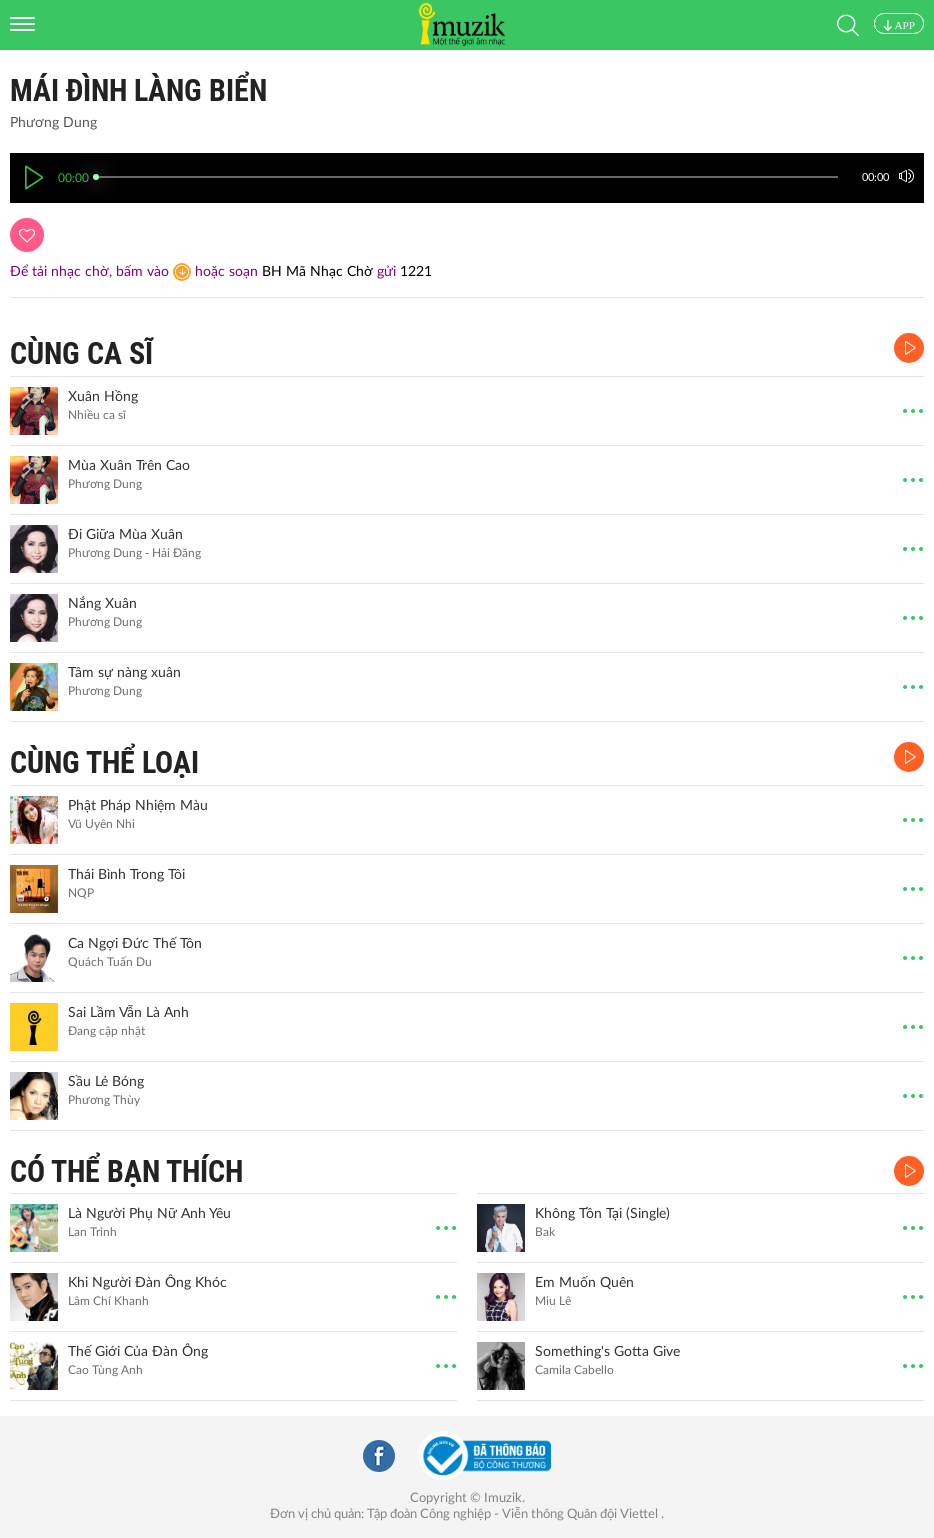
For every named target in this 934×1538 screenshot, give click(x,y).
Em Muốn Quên (584, 1283)
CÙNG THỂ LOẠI (104, 762)
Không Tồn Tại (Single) (602, 1214)
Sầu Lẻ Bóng (106, 1082)
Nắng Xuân (102, 604)
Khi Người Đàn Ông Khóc (147, 1283)
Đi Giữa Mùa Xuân (125, 535)
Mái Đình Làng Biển (138, 90)
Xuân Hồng (103, 397)
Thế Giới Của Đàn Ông (138, 1352)
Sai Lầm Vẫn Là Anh (128, 1013)
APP (899, 25)
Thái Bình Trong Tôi (126, 875)
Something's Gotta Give (607, 1352)
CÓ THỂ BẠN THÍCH (126, 1171)
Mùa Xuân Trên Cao (129, 466)
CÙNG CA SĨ (81, 353)
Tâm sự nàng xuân (124, 673)
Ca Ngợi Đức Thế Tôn (135, 944)
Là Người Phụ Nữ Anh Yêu (149, 1214)
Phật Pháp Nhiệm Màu (138, 806)
